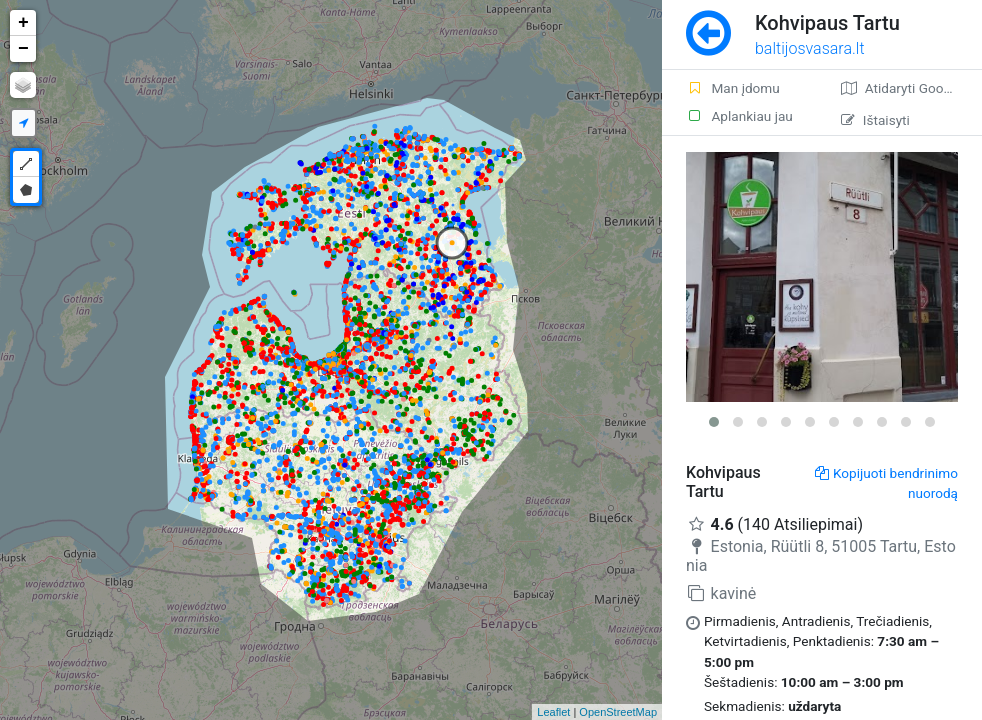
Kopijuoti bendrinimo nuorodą (886, 483)
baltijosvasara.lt (810, 48)
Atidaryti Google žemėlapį (911, 88)
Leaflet (553, 712)
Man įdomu (733, 88)
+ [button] (23, 23)
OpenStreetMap (618, 712)
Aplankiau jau (739, 116)
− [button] (23, 49)
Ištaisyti (875, 120)
